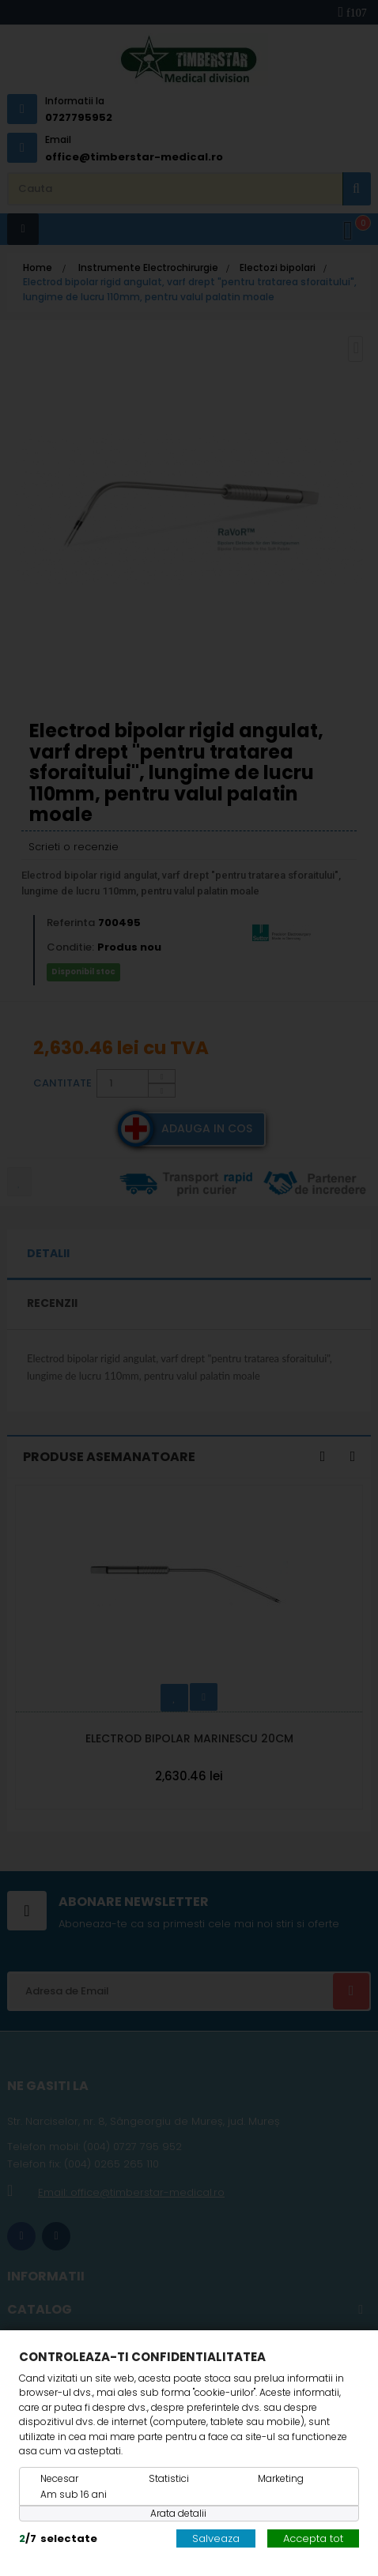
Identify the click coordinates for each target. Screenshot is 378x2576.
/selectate (58, 2538)
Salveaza (216, 2538)
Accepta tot (313, 2538)
